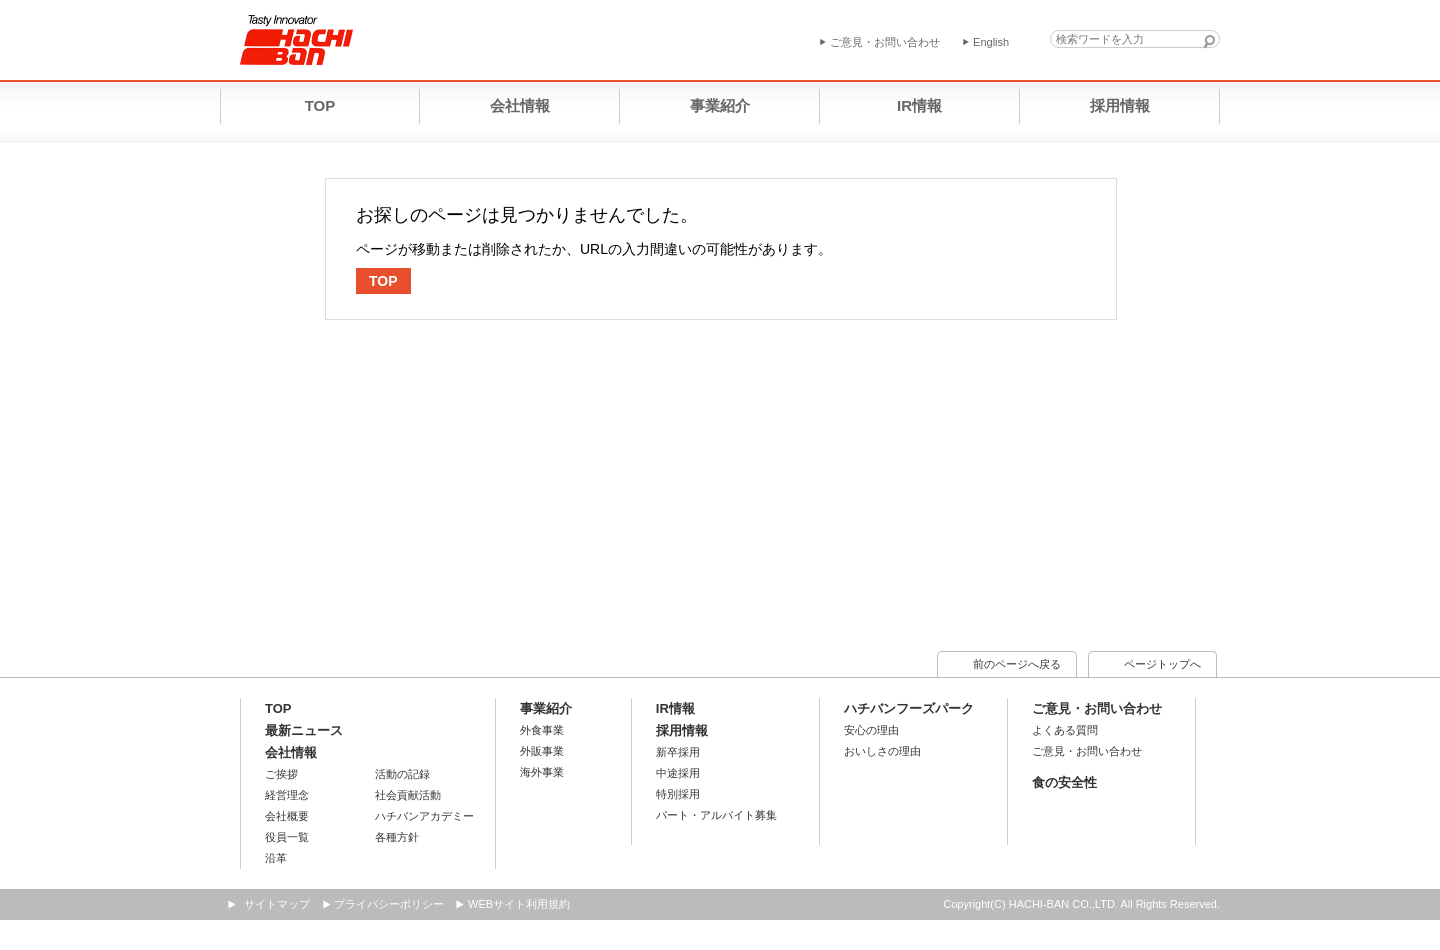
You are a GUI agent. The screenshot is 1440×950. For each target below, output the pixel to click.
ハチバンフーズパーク (909, 708)
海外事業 (542, 772)
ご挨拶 (281, 774)
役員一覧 (287, 837)
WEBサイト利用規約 (519, 904)
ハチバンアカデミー (424, 816)
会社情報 (291, 752)
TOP (383, 281)
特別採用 (678, 794)
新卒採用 (678, 752)
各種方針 (397, 837)
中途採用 (678, 773)
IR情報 (675, 708)
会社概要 (287, 816)
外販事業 (542, 751)
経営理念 (287, 795)
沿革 (276, 858)
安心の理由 (871, 730)
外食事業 (542, 730)
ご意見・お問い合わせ (1097, 708)
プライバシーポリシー (389, 904)
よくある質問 (1065, 730)
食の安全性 (1064, 782)
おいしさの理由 (882, 751)
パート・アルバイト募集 (716, 815)
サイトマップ (277, 904)
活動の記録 (402, 774)
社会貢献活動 (408, 795)
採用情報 (682, 730)
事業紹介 (546, 708)
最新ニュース (304, 730)
